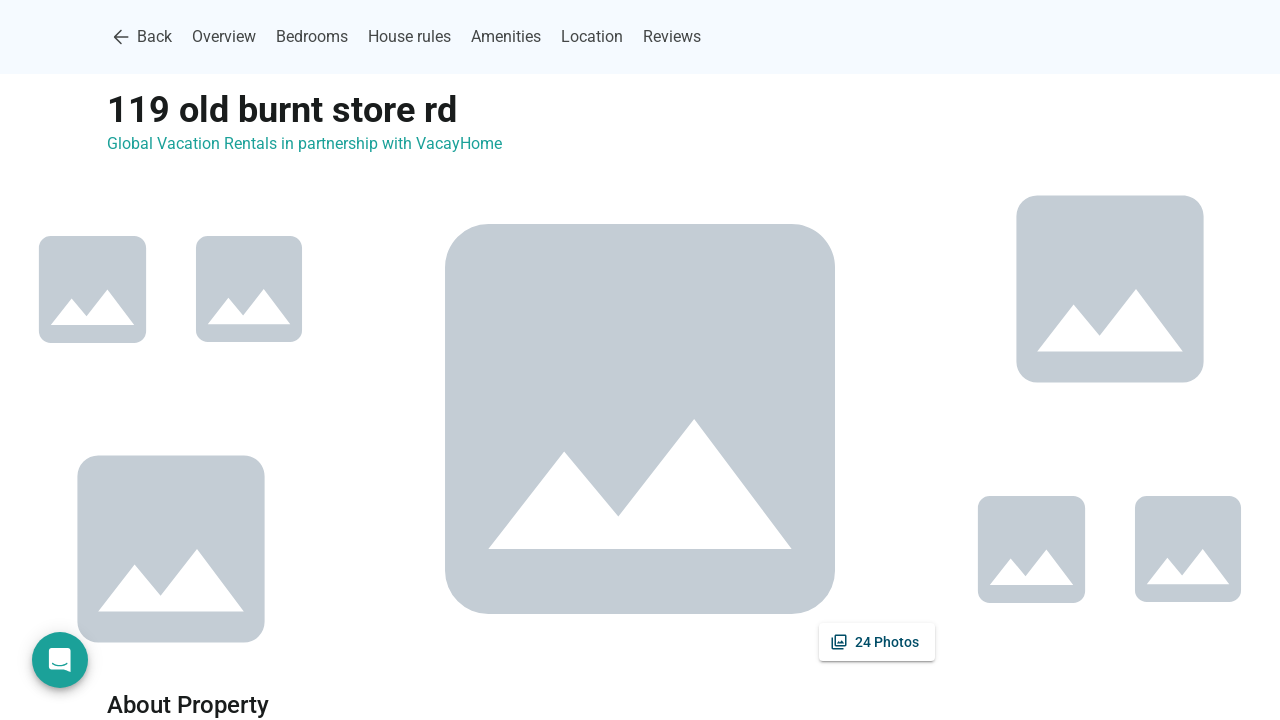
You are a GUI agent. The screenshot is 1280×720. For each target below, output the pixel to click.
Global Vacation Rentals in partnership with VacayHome (304, 143)
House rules (409, 36)
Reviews (672, 36)
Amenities (506, 36)
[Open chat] (60, 660)
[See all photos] (877, 642)
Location (592, 36)
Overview (224, 36)
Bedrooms (312, 36)
